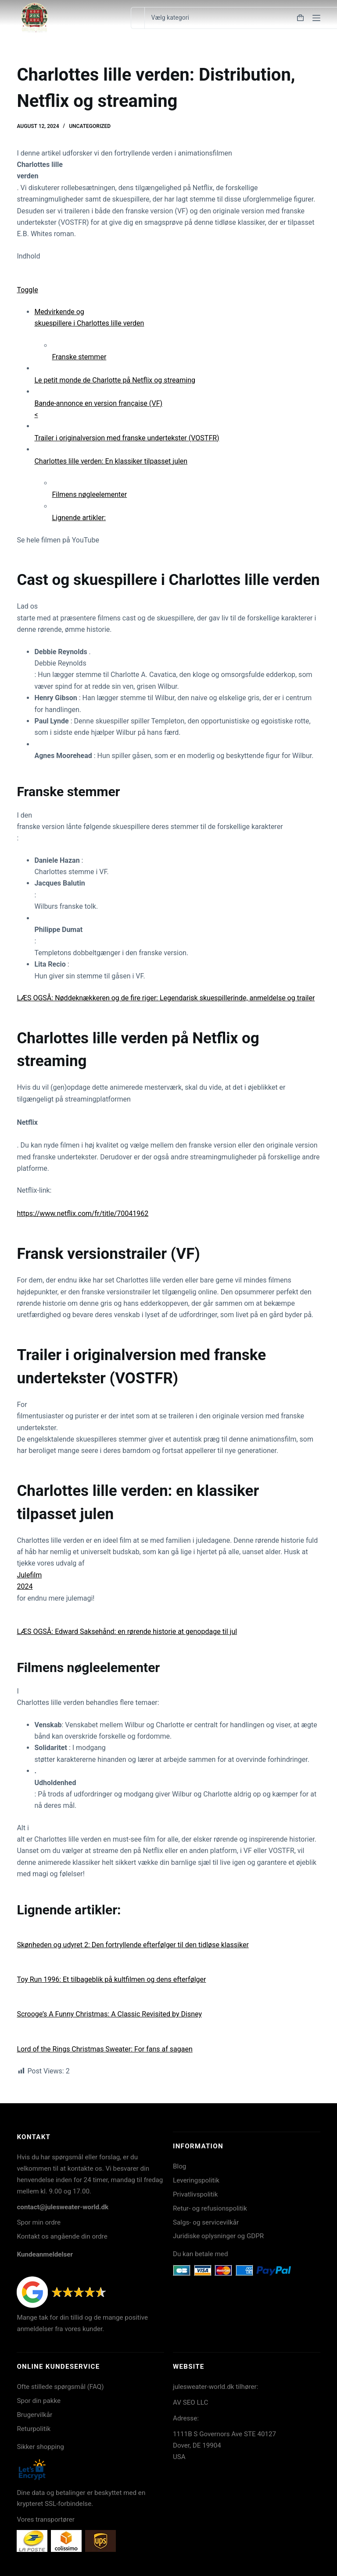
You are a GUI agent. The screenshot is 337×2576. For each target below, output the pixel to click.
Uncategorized (90, 126)
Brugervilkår (34, 2415)
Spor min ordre (39, 2222)
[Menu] (316, 18)
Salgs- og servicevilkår (206, 2222)
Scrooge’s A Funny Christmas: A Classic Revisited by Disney (109, 2014)
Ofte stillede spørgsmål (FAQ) (60, 2387)
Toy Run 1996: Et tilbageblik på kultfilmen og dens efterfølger (111, 1979)
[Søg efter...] (137, 18)
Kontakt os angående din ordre (62, 2236)
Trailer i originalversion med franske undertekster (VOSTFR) (126, 438)
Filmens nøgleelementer (89, 494)
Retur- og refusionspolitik (210, 2208)
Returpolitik (33, 2429)
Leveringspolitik (196, 2180)
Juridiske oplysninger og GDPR (218, 2236)
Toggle (27, 290)
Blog (179, 2166)
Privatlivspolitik (195, 2194)
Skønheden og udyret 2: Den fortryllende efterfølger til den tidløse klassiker (132, 1945)
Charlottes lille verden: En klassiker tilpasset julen (110, 461)
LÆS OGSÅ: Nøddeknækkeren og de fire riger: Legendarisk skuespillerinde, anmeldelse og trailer (166, 998)
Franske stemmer (79, 357)
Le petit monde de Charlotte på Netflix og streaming (114, 380)
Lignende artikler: (79, 518)
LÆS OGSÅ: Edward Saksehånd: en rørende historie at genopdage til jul (127, 1631)
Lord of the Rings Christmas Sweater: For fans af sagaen (104, 2049)
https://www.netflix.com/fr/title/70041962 (82, 1213)
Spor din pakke (39, 2401)
